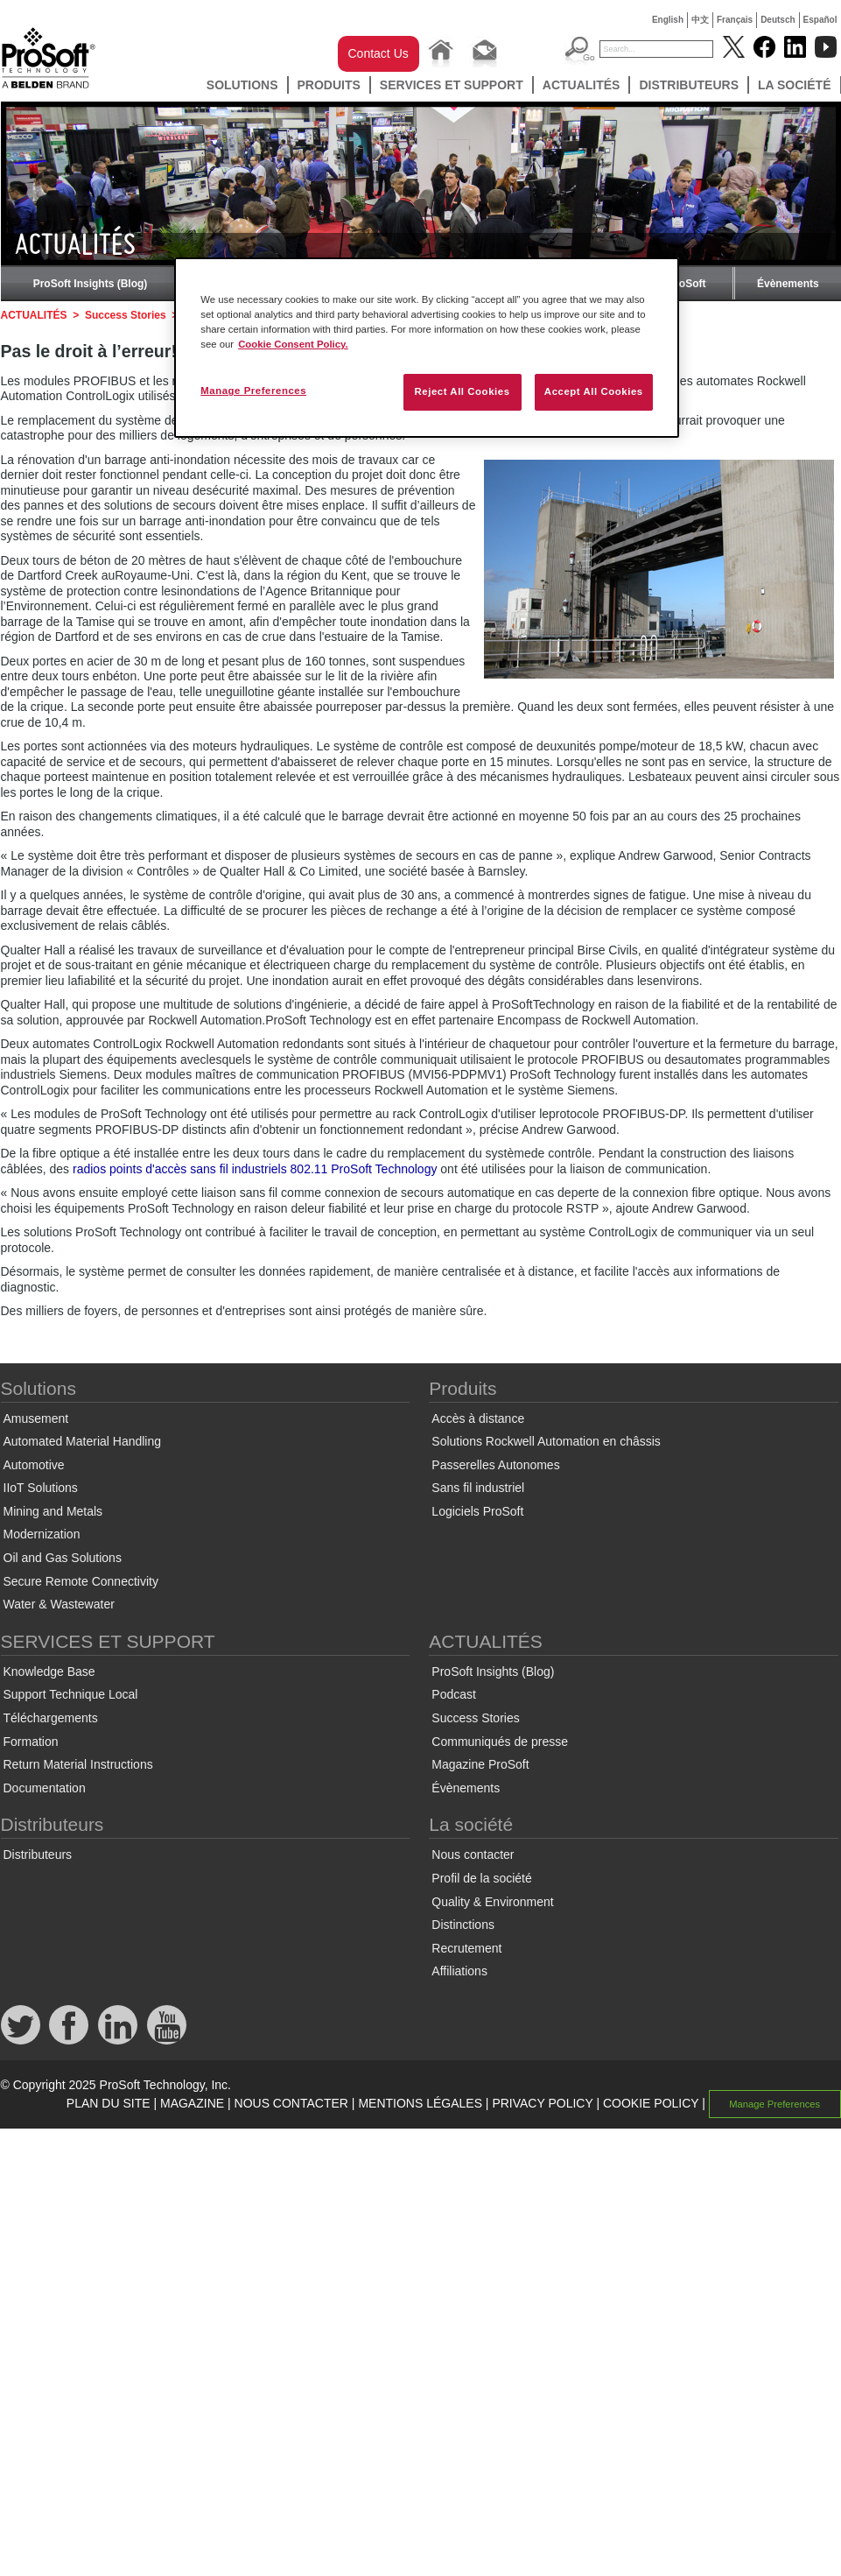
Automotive (34, 1465)
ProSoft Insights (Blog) (90, 284)
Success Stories (125, 315)
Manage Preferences (774, 2104)
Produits (329, 85)
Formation (31, 1742)
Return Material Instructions (78, 1764)
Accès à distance (477, 1418)
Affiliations (459, 1971)
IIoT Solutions (41, 1488)
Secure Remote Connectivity (81, 1581)
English (667, 20)
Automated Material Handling (83, 1441)
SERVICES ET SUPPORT (451, 85)
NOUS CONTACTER (291, 2103)
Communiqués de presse (499, 1742)
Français (735, 20)
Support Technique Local (71, 1694)
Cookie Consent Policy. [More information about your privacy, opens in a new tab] (293, 344)
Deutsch (777, 20)
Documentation (45, 1788)
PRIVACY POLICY (542, 2103)
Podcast (453, 1694)
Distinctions (462, 1925)
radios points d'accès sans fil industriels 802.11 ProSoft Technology (255, 1169)
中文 (700, 20)
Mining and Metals (53, 1511)
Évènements (788, 284)
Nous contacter (472, 1855)
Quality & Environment (492, 1902)
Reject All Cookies (461, 391)
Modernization (42, 1534)
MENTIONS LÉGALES (420, 2103)
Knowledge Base (49, 1672)
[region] (426, 347)
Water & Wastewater (59, 1604)
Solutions (242, 85)
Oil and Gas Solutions (63, 1558)
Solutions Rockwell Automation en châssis (545, 1441)
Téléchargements (51, 1718)
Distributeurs (689, 85)
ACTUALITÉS (581, 85)
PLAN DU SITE (109, 2103)
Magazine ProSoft (480, 1764)
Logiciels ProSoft (477, 1511)
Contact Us (378, 53)
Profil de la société (481, 1878)
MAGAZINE (192, 2103)
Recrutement (466, 1948)
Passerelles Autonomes (495, 1465)
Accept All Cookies (593, 391)
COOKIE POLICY (650, 2103)
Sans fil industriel (477, 1488)
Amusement (36, 1418)
